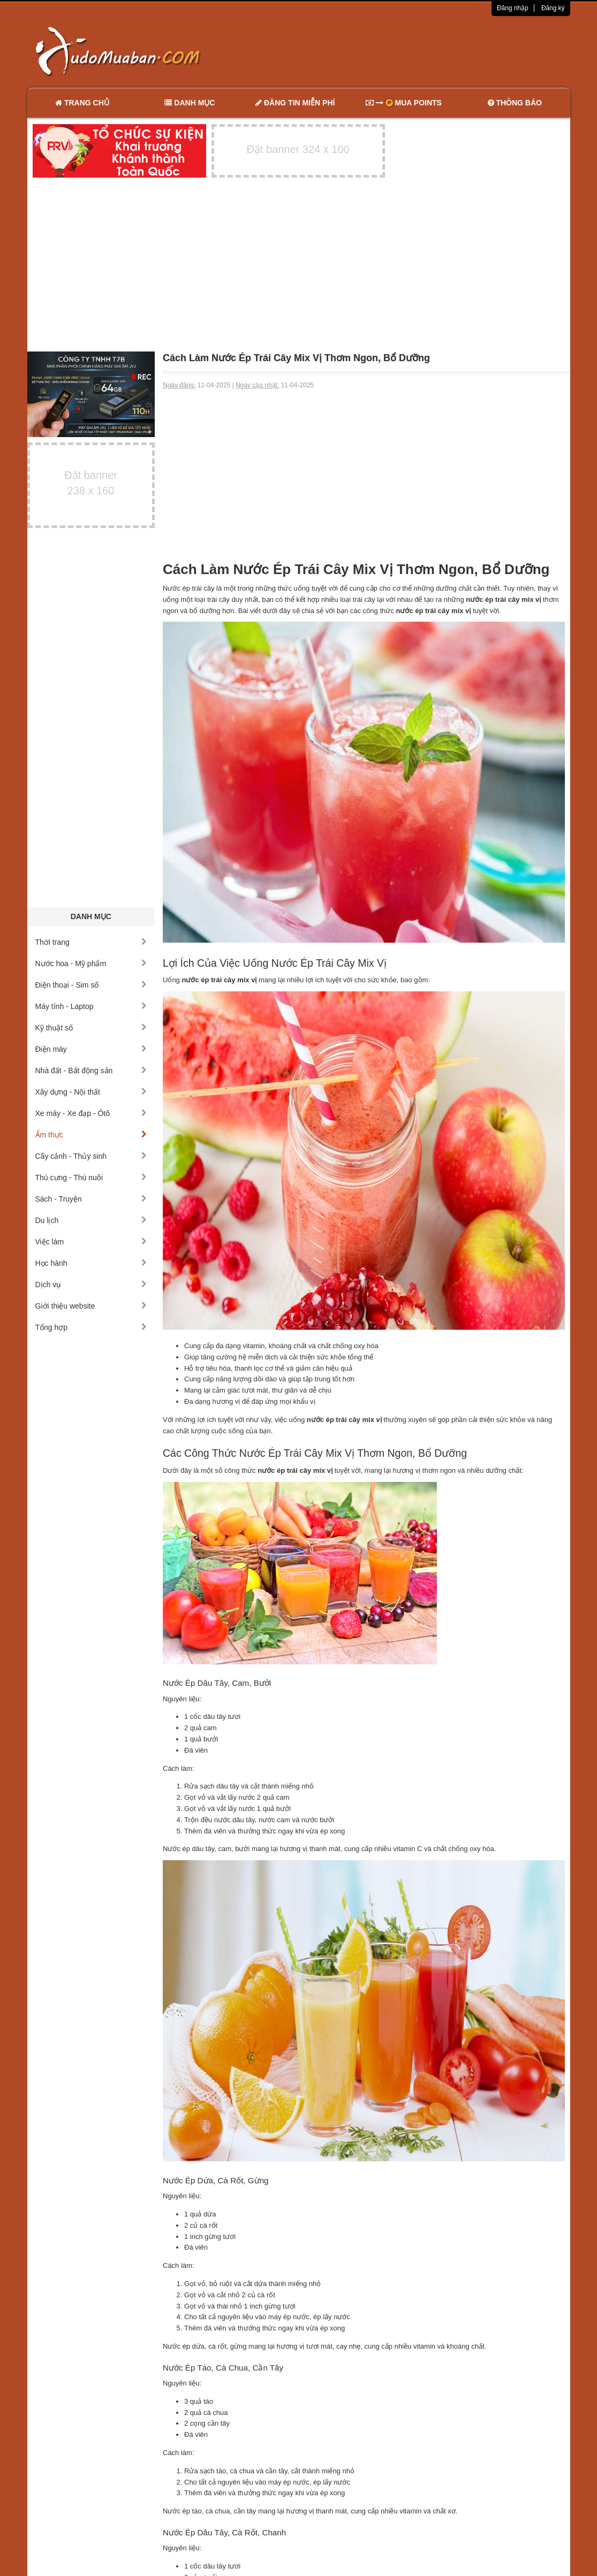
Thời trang (91, 942)
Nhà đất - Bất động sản (91, 1070)
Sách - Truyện (91, 1199)
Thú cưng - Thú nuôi (91, 1177)
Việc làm (91, 1241)
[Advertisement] (411, 51)
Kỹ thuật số (91, 1027)
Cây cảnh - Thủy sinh (91, 1156)
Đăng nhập (512, 8)
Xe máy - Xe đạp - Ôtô (91, 1113)
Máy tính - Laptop (91, 1006)
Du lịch (91, 1220)
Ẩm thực (91, 1134)
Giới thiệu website (91, 1306)
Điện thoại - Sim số (91, 985)
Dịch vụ (91, 1284)
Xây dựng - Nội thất (91, 1092)
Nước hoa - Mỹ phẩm (91, 963)
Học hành (91, 1263)
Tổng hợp (91, 1327)
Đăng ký (553, 8)
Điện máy (91, 1049)
